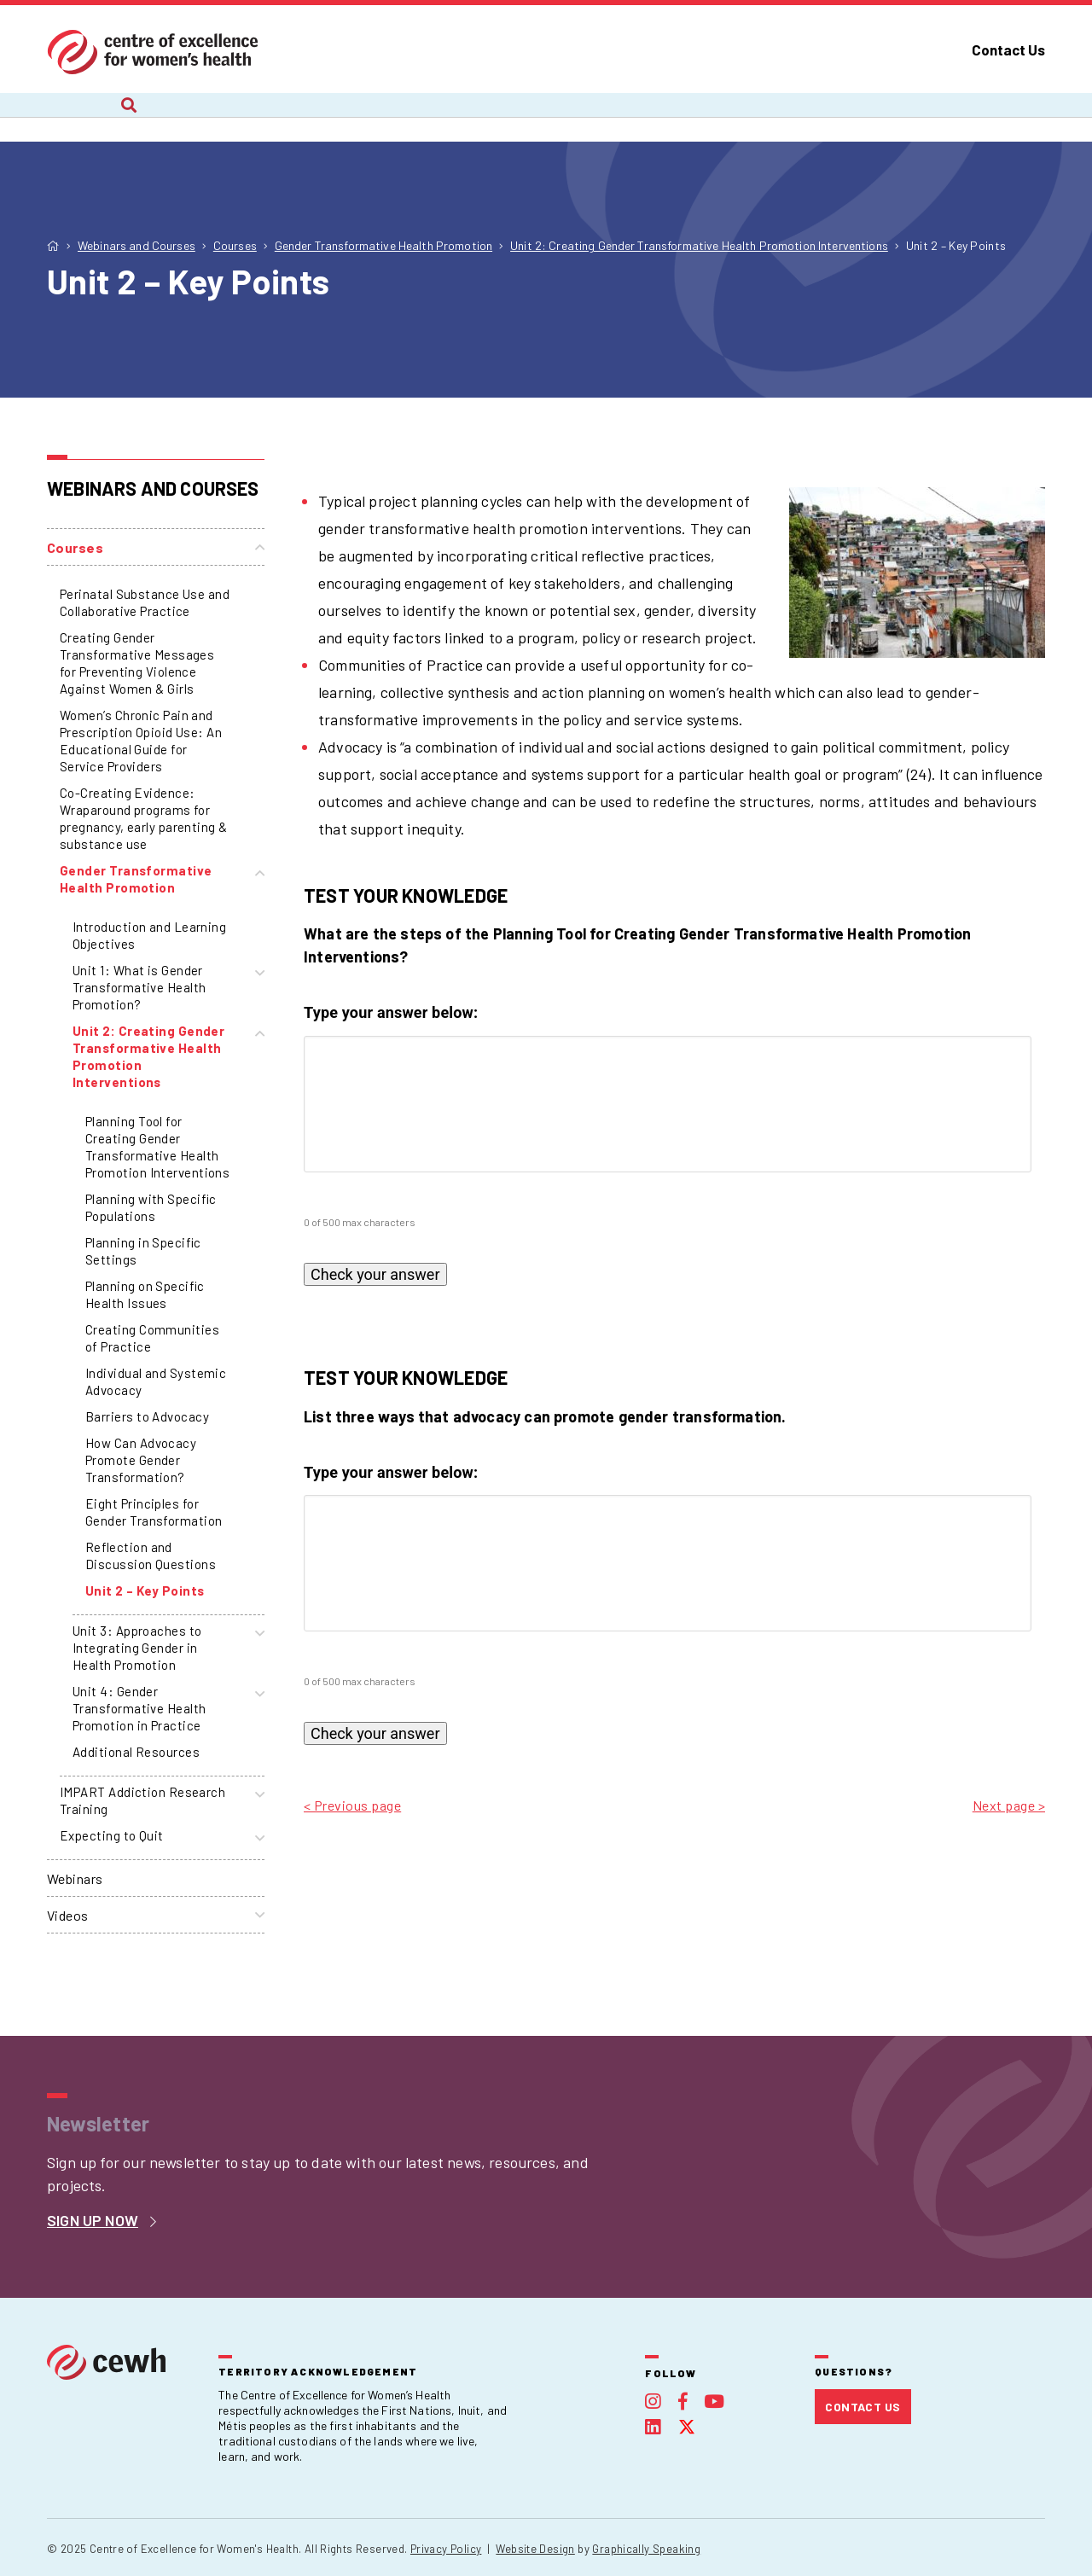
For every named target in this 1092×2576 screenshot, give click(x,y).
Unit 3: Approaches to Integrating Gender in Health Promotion (137, 1647)
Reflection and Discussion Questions (150, 1555)
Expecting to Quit (112, 1835)
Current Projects (232, 116)
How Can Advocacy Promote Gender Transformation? (140, 1460)
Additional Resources (136, 1751)
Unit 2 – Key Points (145, 1590)
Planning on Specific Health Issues (145, 1294)
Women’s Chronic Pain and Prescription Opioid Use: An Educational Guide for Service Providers (141, 740)
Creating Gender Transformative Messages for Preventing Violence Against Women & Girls (137, 663)
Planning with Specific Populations (150, 1207)
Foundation (918, 116)
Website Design (535, 2549)
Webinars (75, 1878)
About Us (77, 116)
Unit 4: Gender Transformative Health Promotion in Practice (139, 1708)
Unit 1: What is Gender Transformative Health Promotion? (139, 987)
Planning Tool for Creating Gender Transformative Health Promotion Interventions (157, 1147)
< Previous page (352, 1805)
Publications (770, 116)
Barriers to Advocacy (147, 1416)
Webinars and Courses (585, 116)
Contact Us (1008, 49)
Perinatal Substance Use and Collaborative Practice (144, 602)
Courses (75, 547)
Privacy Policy (445, 2549)
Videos (68, 1915)
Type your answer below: (391, 1012)
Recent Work (399, 116)
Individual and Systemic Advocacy (155, 1381)
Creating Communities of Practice (152, 1338)
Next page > (1009, 1805)
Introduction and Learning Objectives (149, 935)
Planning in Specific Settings (143, 1251)
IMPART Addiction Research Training (142, 1800)
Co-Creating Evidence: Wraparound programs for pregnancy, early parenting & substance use (144, 818)
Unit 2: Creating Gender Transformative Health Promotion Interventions (148, 1056)
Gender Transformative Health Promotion (136, 879)
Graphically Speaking (646, 2549)
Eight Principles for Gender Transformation (153, 1512)
